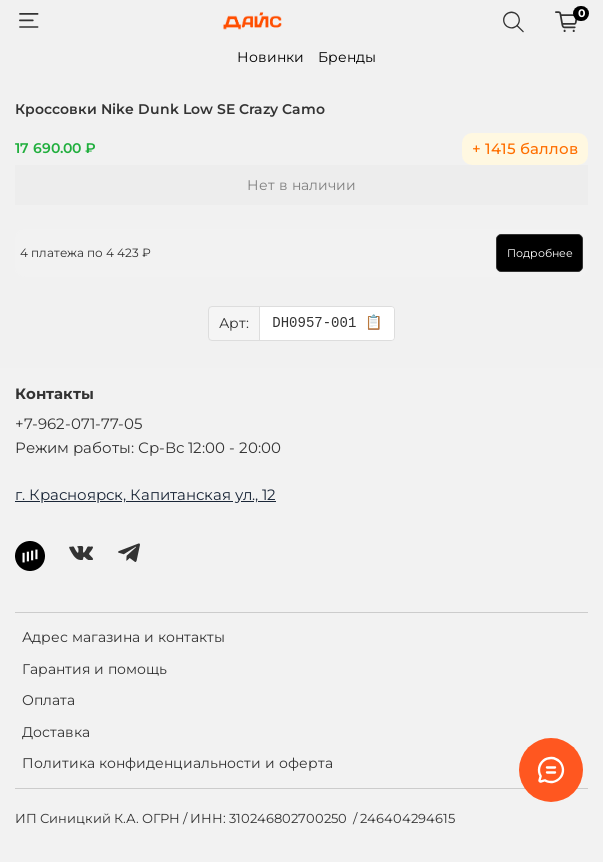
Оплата (48, 700)
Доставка (56, 732)
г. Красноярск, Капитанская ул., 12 (145, 494)
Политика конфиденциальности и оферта (177, 763)
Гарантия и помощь (94, 669)
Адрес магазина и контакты (123, 637)
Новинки (270, 57)
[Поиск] (513, 21)
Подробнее (540, 253)
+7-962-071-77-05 (78, 423)
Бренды (347, 57)
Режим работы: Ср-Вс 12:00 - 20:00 (148, 447)
